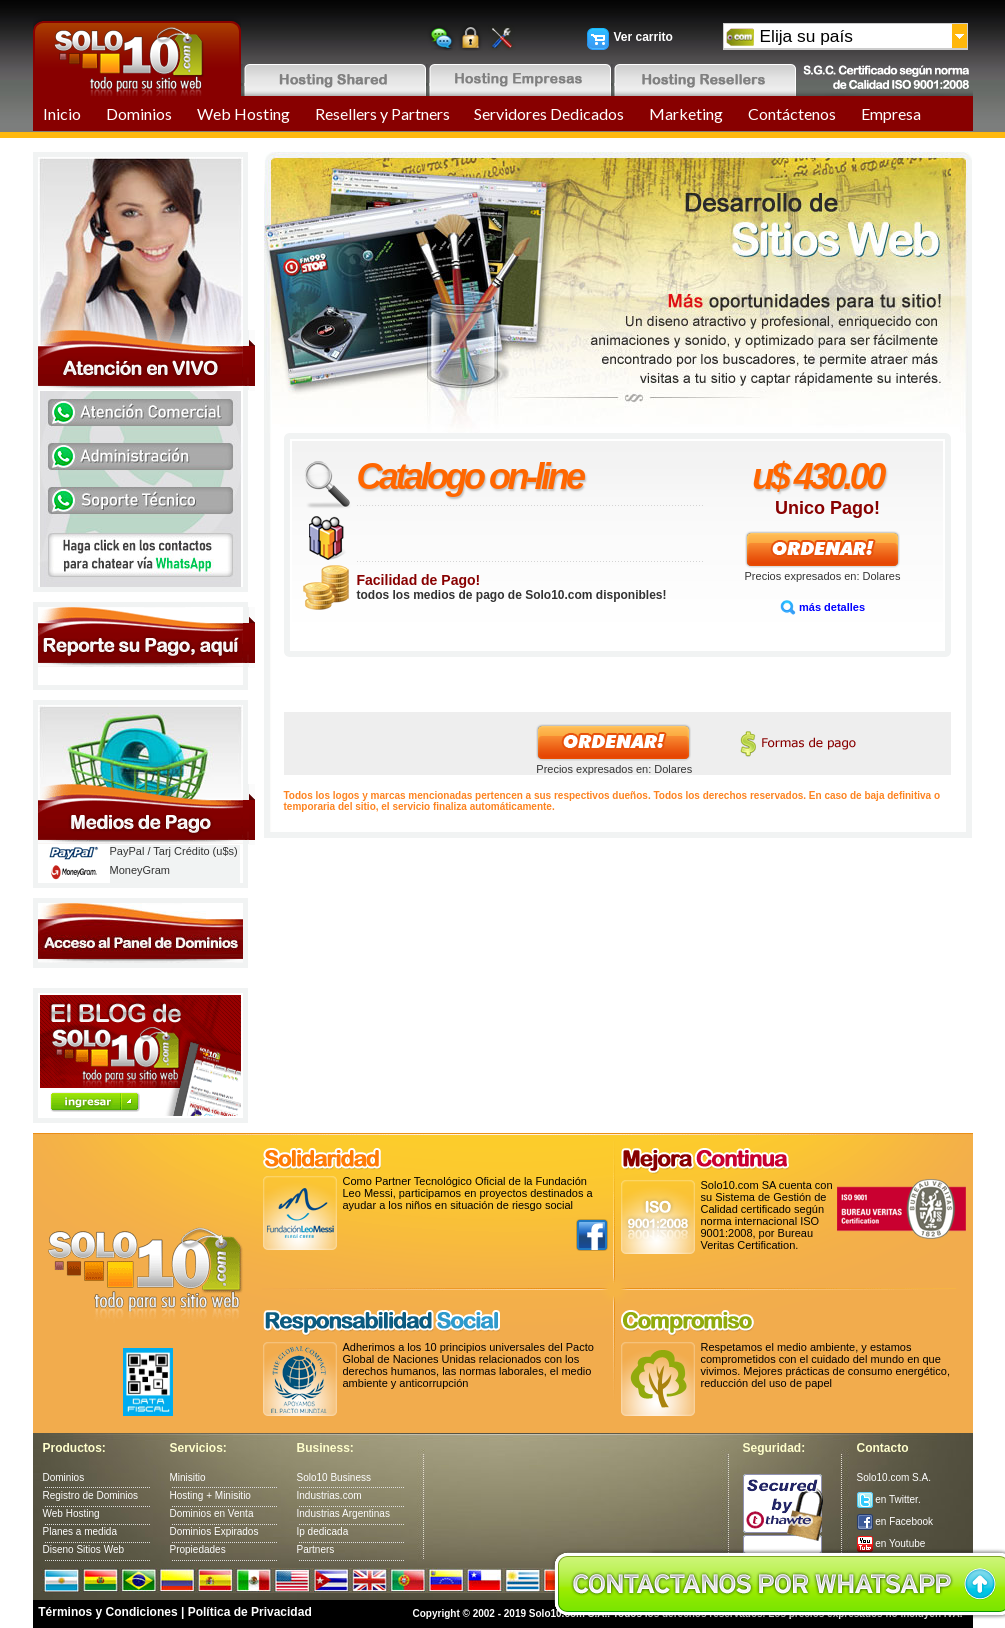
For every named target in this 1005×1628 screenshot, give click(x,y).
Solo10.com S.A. (894, 1477)
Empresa (891, 113)
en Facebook (895, 1521)
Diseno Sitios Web (84, 1549)
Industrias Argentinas (343, 1513)
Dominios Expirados (214, 1531)
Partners (316, 1549)
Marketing (686, 113)
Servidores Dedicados (549, 113)
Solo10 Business (334, 1477)
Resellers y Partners (382, 113)
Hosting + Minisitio (210, 1495)
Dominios (139, 113)
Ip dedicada (323, 1531)
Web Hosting (243, 113)
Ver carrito (643, 37)
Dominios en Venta (212, 1513)
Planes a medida (80, 1531)
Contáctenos (792, 113)
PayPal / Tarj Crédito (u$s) (174, 851)
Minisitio (188, 1477)
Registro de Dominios (91, 1495)
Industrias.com (329, 1495)
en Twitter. (889, 1499)
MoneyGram (140, 870)
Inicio (62, 113)
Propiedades (198, 1549)
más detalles (822, 607)
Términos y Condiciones (107, 1612)
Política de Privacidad (250, 1612)
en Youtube (891, 1543)
